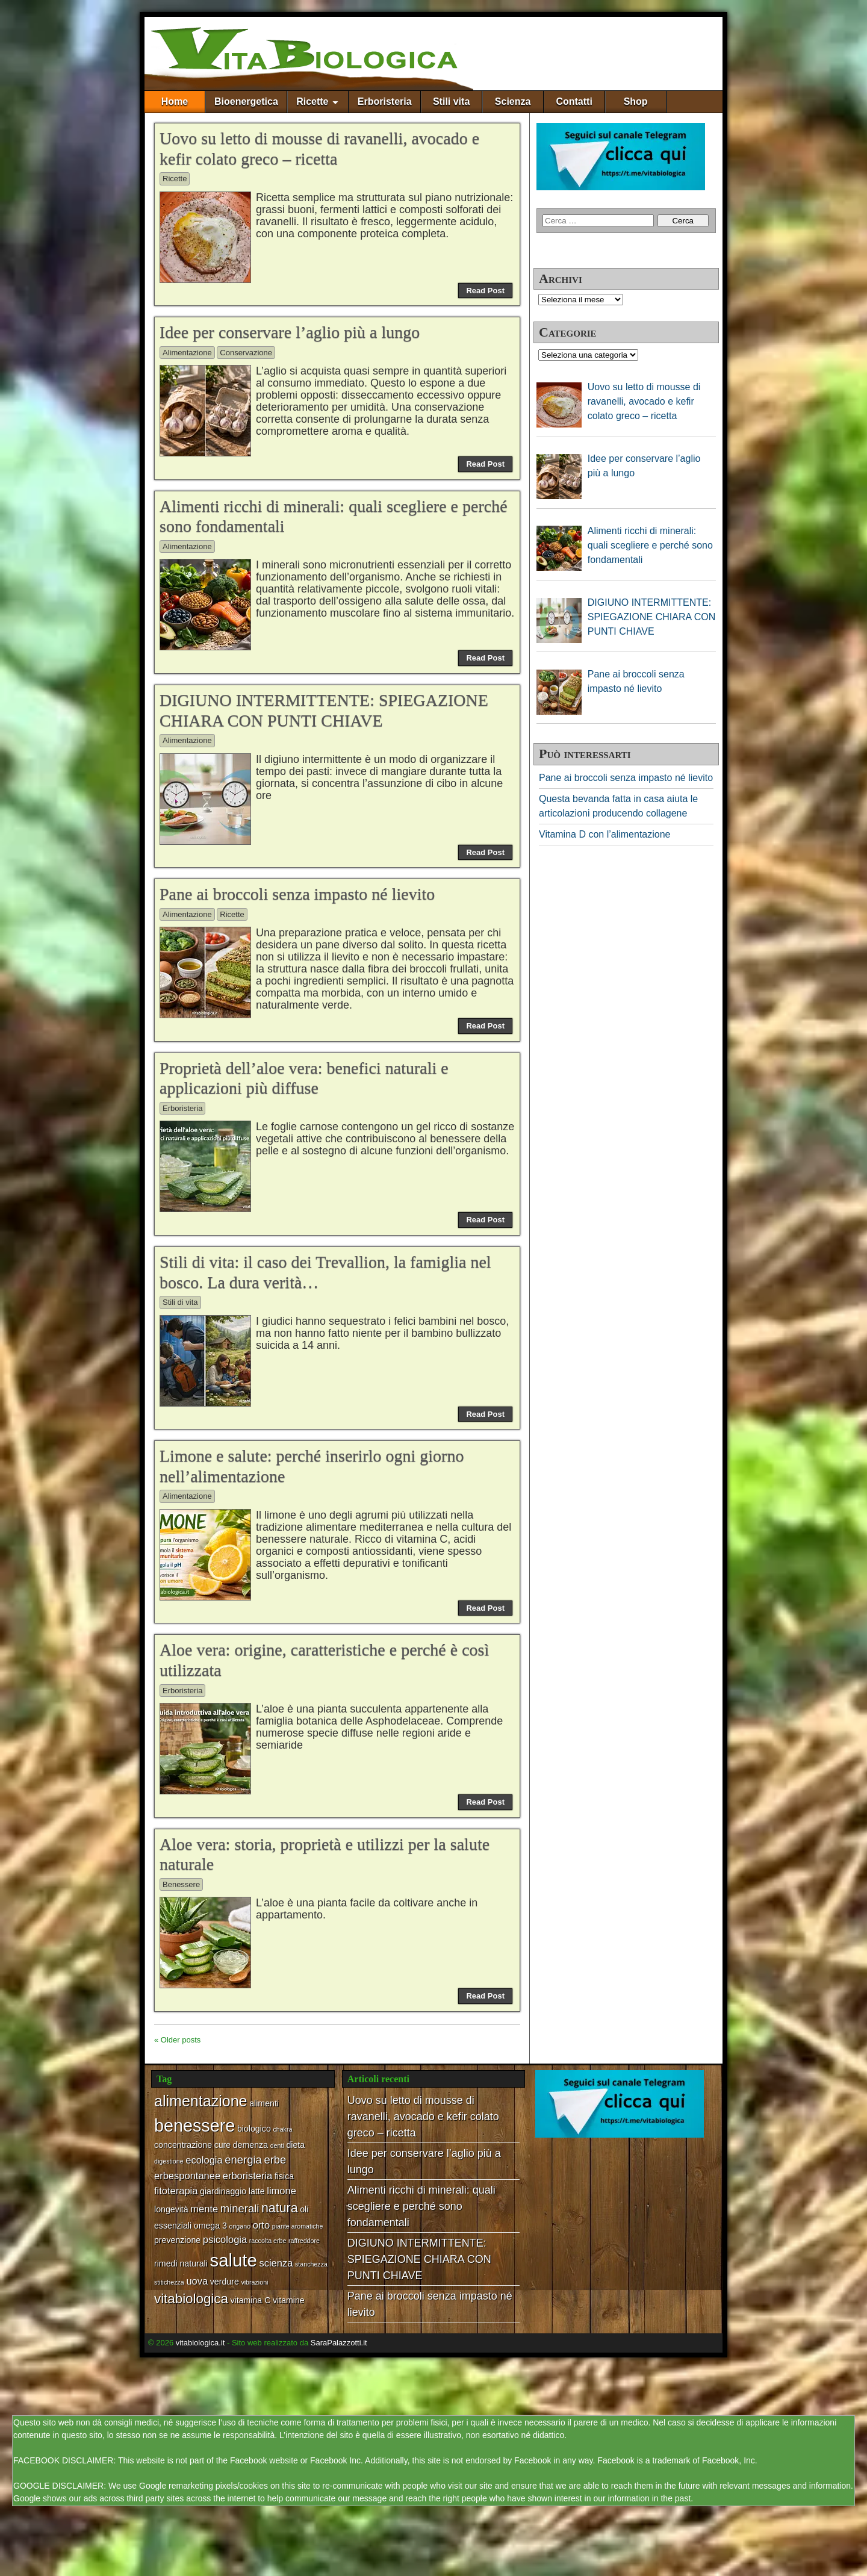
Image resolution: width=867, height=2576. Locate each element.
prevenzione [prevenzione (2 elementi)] (177, 2240)
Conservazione (246, 352)
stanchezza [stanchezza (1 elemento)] (311, 2264)
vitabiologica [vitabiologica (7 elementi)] (191, 2298)
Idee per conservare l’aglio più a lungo (290, 332)
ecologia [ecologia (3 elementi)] (203, 2159)
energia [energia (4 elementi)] (243, 2159)
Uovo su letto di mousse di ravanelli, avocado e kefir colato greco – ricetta (423, 2116)
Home (174, 101)
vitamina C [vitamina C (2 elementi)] (251, 2300)
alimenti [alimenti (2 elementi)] (264, 2103)
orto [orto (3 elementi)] (261, 2225)
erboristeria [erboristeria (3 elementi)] (248, 2175)
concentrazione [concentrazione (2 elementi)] (183, 2145)
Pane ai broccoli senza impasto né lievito (297, 894)
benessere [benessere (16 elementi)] (194, 2125)
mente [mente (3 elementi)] (204, 2208)
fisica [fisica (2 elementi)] (284, 2176)
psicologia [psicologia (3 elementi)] (225, 2239)
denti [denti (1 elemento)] (277, 2145)
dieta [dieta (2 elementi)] (295, 2145)
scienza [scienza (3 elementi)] (276, 2262)
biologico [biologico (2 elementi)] (254, 2128)
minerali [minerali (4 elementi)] (239, 2208)
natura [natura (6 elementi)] (279, 2208)
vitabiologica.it (200, 2342)
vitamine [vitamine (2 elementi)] (289, 2300)
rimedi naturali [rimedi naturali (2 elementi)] (181, 2263)
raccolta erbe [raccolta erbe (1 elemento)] (268, 2240)
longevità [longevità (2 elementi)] (171, 2209)
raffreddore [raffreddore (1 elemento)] (304, 2240)
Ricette (312, 101)
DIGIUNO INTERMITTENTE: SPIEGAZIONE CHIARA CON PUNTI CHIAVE (419, 2259)
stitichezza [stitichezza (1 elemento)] (169, 2282)
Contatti (574, 101)
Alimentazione (187, 352)
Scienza (513, 101)
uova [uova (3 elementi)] (197, 2281)
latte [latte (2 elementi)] (257, 2191)
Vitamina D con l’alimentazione (604, 834)
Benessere (181, 1884)
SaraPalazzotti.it (339, 2342)
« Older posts (177, 2039)
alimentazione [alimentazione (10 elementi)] (200, 2100)
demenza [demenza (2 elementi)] (250, 2145)
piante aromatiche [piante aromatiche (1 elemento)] (297, 2226)
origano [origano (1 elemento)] (240, 2226)
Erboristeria (385, 101)
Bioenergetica (246, 101)
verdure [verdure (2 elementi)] (224, 2281)
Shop (636, 101)
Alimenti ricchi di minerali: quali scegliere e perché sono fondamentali (421, 2206)
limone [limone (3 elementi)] (281, 2190)
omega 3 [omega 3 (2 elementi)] (210, 2225)
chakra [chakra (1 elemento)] (282, 2129)
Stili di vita (180, 1302)
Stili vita (451, 101)
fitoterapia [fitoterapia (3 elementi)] (175, 2190)
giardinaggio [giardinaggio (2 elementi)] (223, 2191)
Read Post (485, 290)
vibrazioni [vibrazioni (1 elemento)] (254, 2282)
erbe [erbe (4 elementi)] (275, 2159)
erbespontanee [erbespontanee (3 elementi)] (187, 2175)
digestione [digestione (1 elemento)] (169, 2161)
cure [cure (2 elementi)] (222, 2145)
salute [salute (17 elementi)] (233, 2260)
